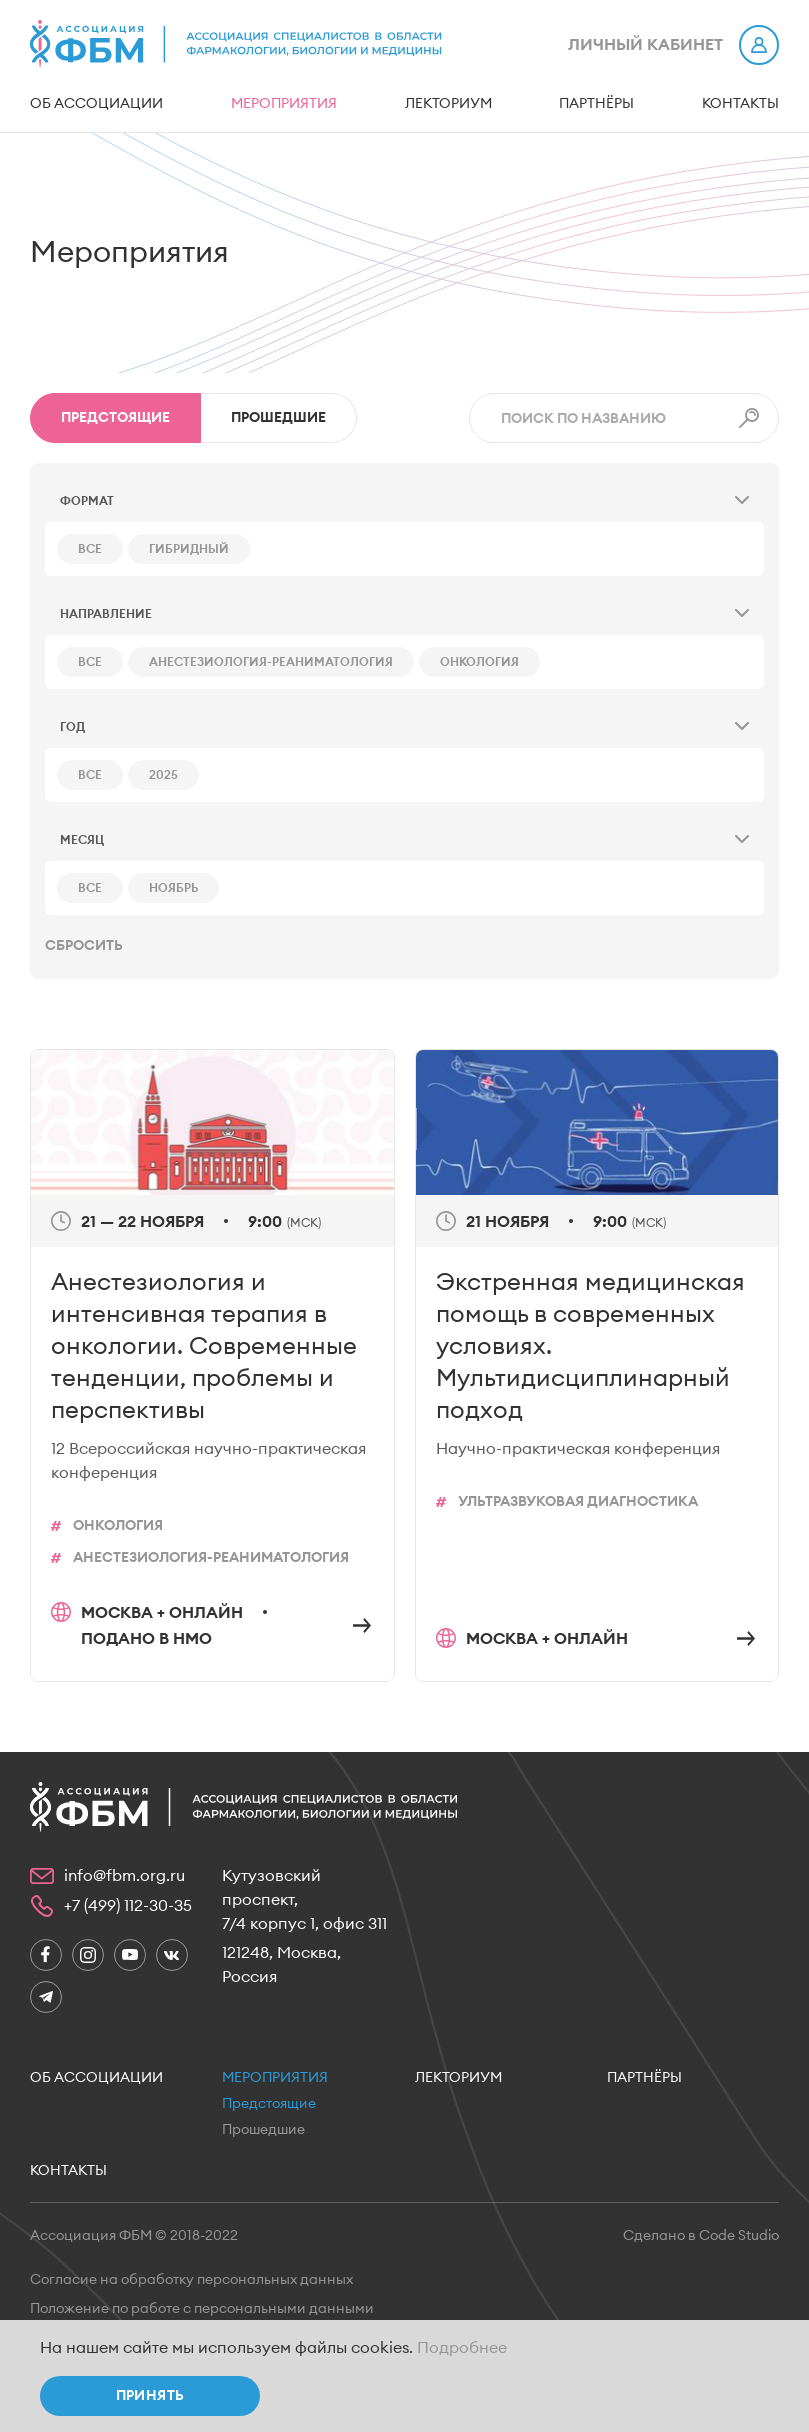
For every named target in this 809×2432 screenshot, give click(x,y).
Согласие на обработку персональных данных (191, 2280)
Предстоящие (269, 2104)
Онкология (479, 662)
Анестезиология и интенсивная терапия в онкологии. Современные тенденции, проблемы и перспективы (204, 1347)
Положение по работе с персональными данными (202, 2309)
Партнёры (596, 104)
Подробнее (462, 2348)
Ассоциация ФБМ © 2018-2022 (134, 2236)
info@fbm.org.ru (124, 1876)
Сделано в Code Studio (701, 2236)
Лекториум (448, 104)
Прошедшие (278, 418)
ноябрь (173, 888)
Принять (150, 2396)
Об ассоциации (96, 104)
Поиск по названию (583, 419)
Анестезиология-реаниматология (271, 662)
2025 (163, 775)
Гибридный (189, 549)
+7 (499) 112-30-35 (128, 1906)
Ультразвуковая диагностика (578, 1502)
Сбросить (84, 946)
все (90, 549)
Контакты (740, 104)
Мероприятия (284, 104)
